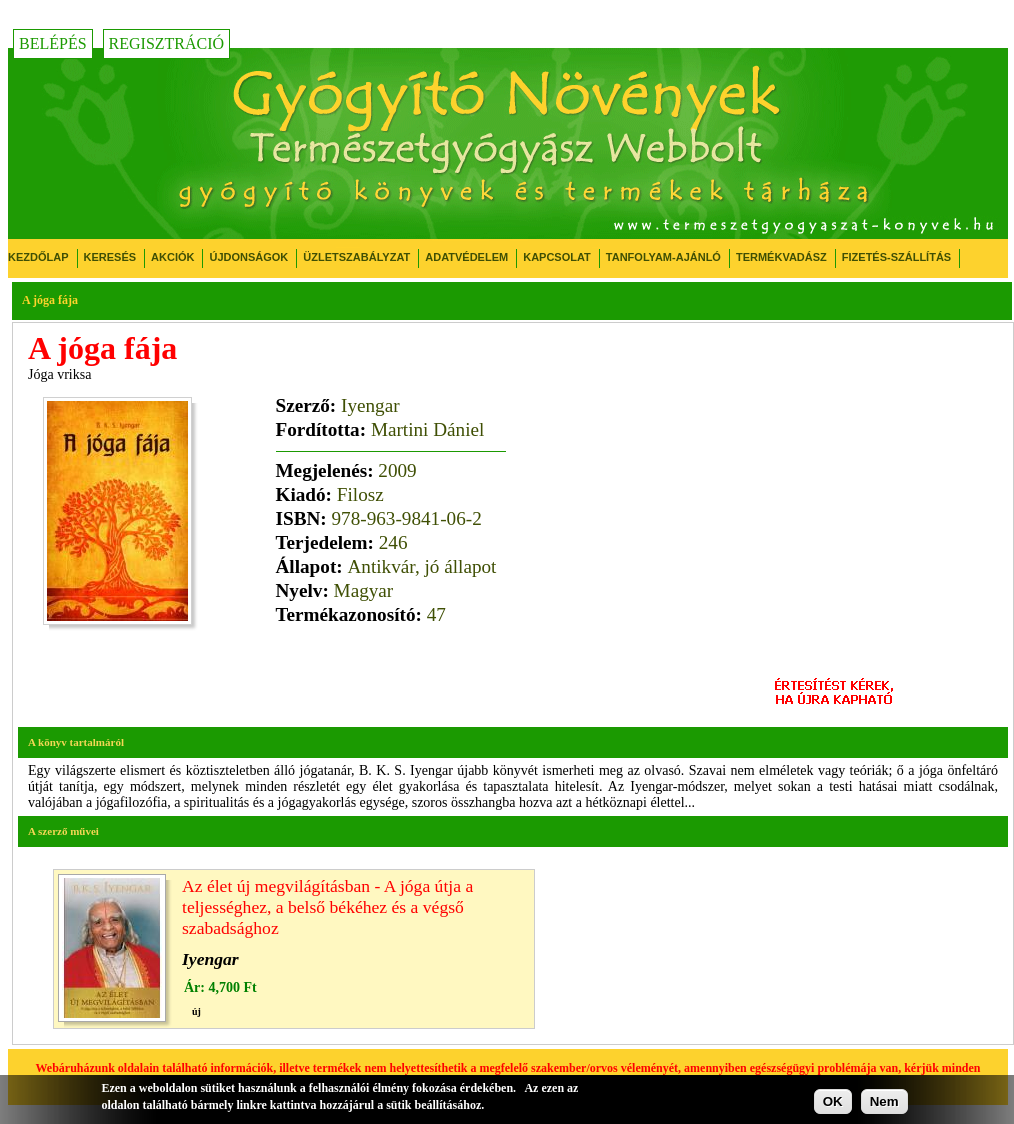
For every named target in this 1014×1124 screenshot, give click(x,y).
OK (833, 1101)
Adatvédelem (466, 257)
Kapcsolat (557, 257)
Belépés (53, 43)
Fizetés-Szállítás (896, 257)
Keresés (110, 257)
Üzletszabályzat (356, 257)
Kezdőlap (38, 257)
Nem (884, 1101)
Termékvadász (781, 257)
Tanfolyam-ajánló (663, 257)
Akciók (172, 257)
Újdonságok (248, 257)
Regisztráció (167, 43)
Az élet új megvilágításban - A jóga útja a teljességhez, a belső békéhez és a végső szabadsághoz (327, 907)
